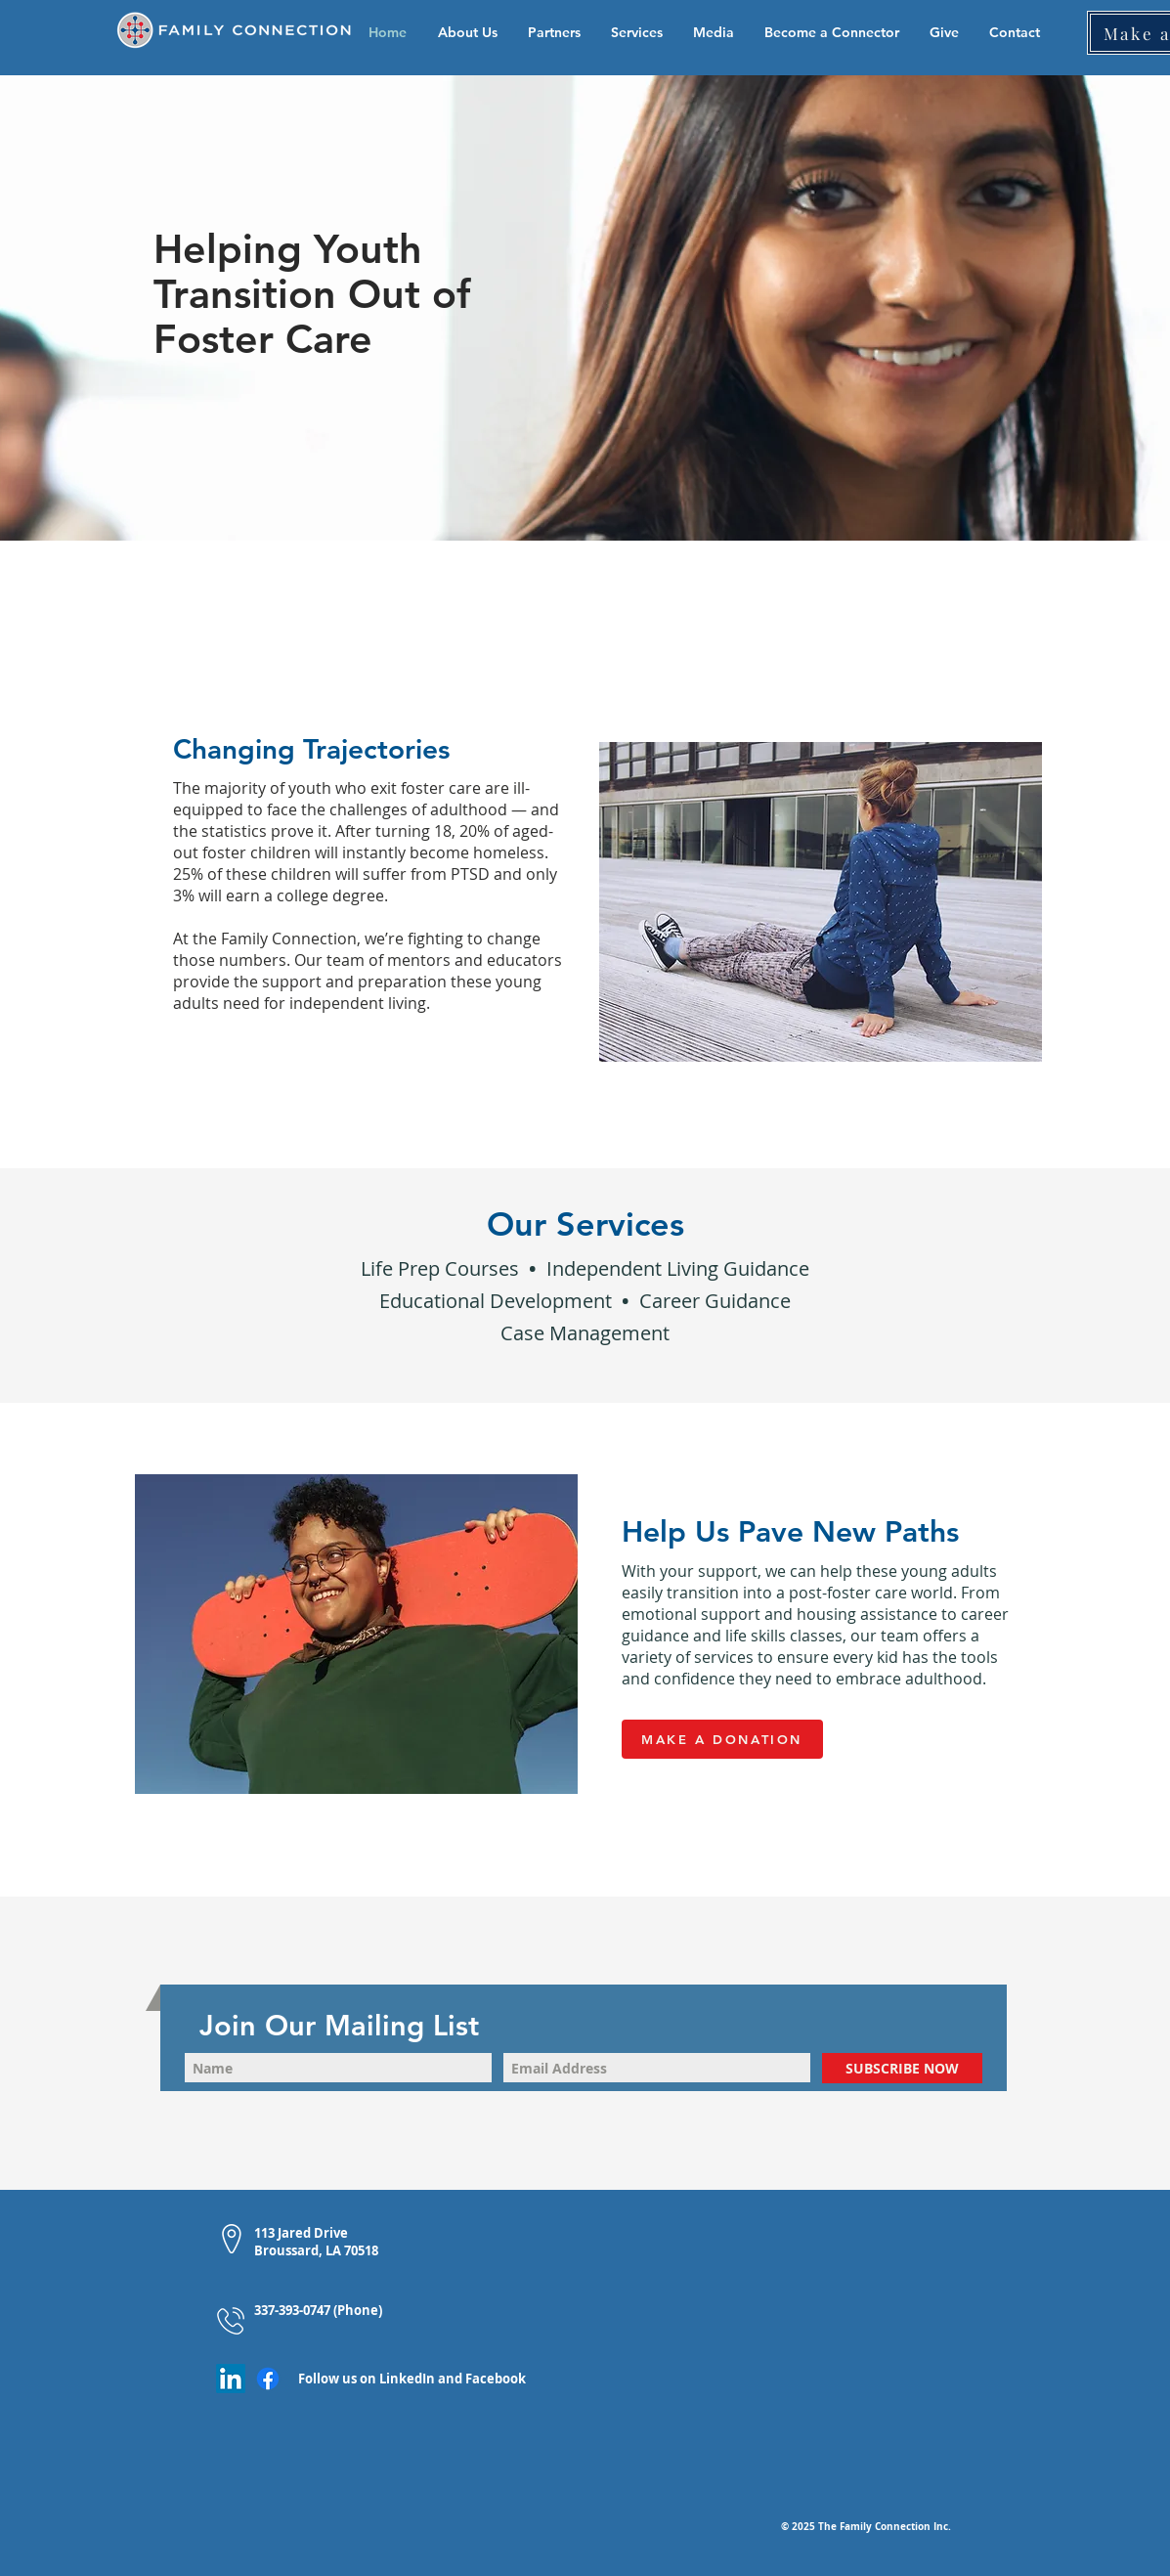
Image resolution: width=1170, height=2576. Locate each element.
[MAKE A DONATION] (722, 1739)
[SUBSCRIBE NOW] (902, 2068)
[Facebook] (267, 2378)
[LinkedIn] (230, 2378)
